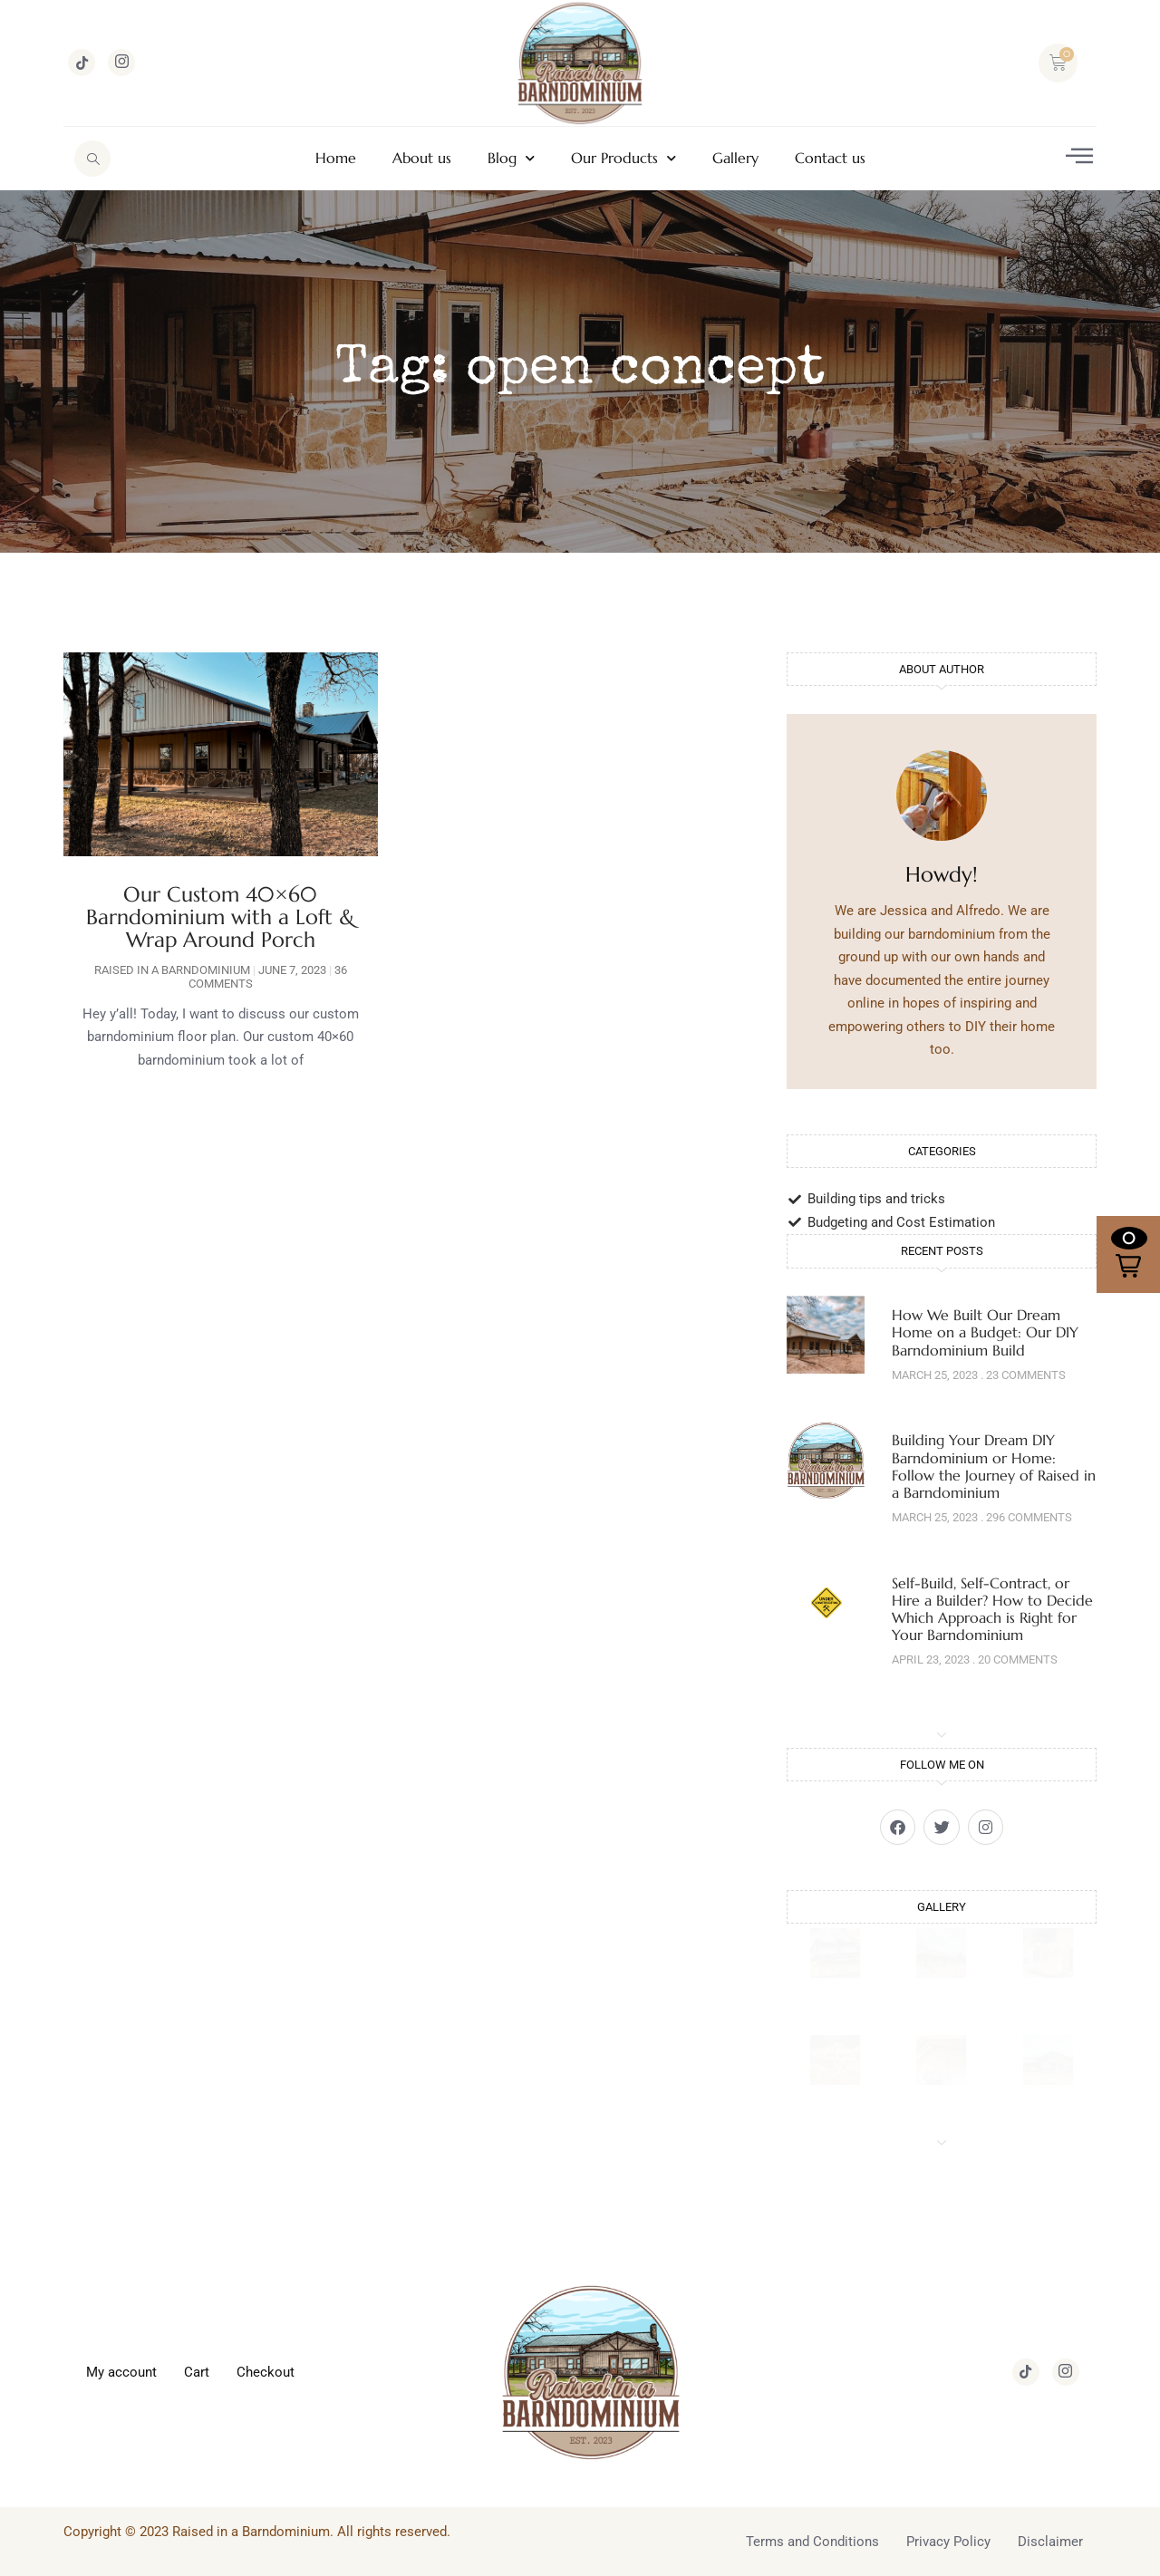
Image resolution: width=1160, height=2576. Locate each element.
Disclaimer (1050, 2541)
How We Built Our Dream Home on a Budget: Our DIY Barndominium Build (985, 1332)
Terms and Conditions (812, 2541)
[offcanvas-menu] (1079, 156)
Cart (196, 2371)
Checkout (266, 2371)
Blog (511, 158)
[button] (1128, 1254)
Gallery (735, 158)
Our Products (623, 158)
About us (421, 158)
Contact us (830, 158)
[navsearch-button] (92, 158)
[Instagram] (121, 62)
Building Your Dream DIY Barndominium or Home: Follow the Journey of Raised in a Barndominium (994, 1466)
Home (335, 158)
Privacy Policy (948, 2541)
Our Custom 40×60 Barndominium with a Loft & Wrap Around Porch (220, 917)
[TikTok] (81, 62)
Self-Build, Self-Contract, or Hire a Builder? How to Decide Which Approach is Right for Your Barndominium (992, 1609)
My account (121, 2371)
